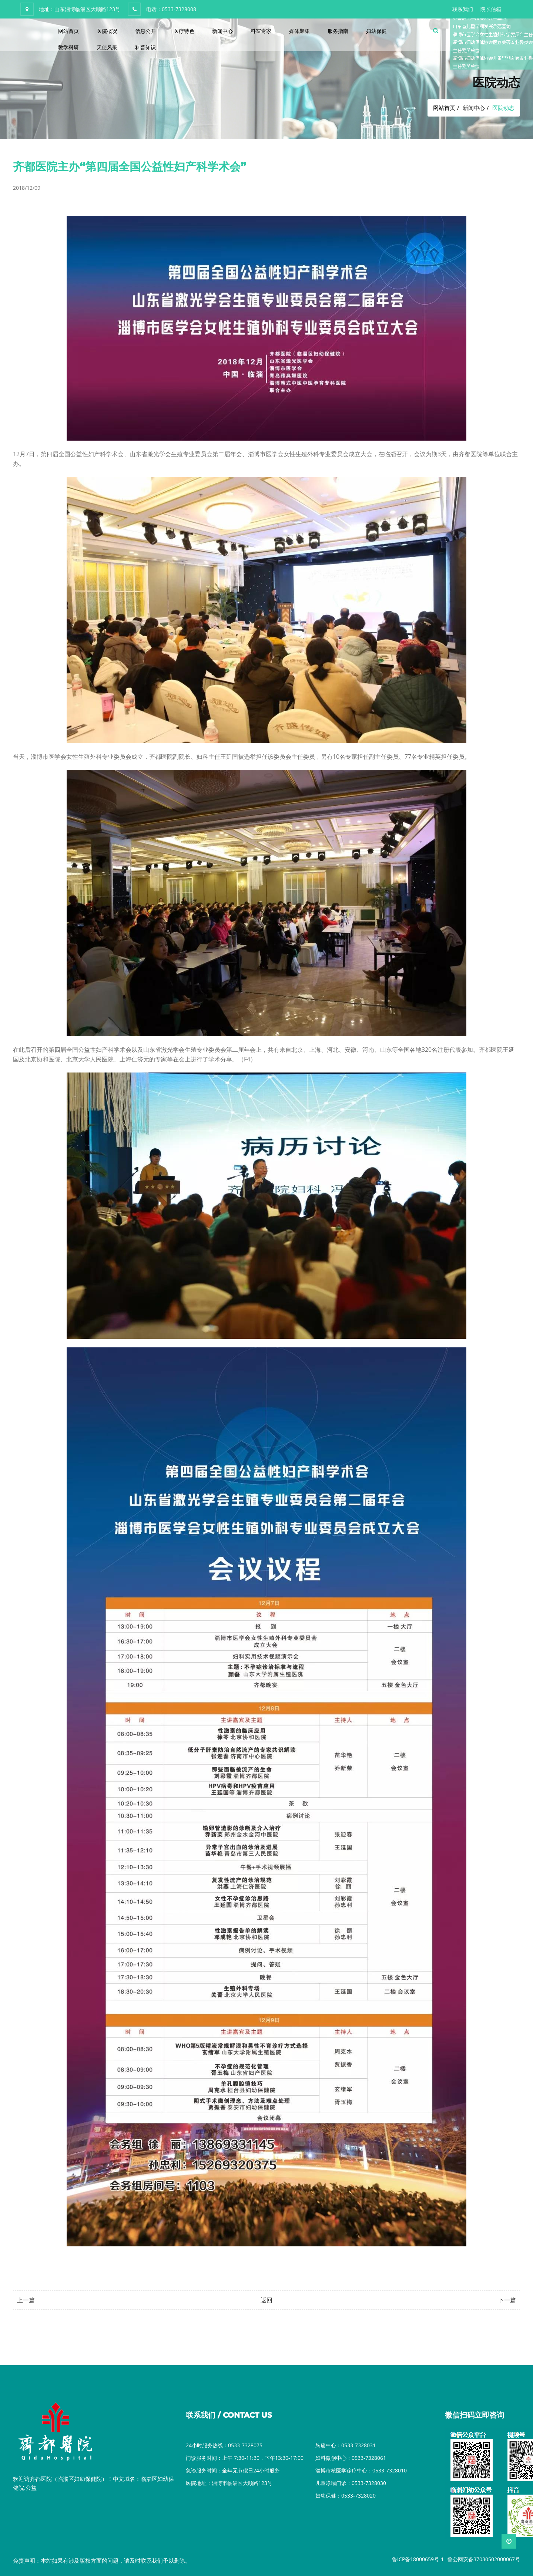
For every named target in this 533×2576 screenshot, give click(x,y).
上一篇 (26, 2300)
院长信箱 (490, 9)
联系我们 (462, 9)
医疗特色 (184, 30)
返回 (266, 2300)
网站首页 (68, 30)
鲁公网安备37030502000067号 (483, 2559)
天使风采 (107, 47)
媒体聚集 (299, 30)
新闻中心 (222, 30)
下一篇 (507, 2300)
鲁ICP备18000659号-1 (418, 2559)
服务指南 (338, 30)
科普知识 (145, 47)
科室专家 (261, 30)
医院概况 (107, 30)
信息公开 (145, 30)
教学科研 (68, 47)
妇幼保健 (376, 30)
